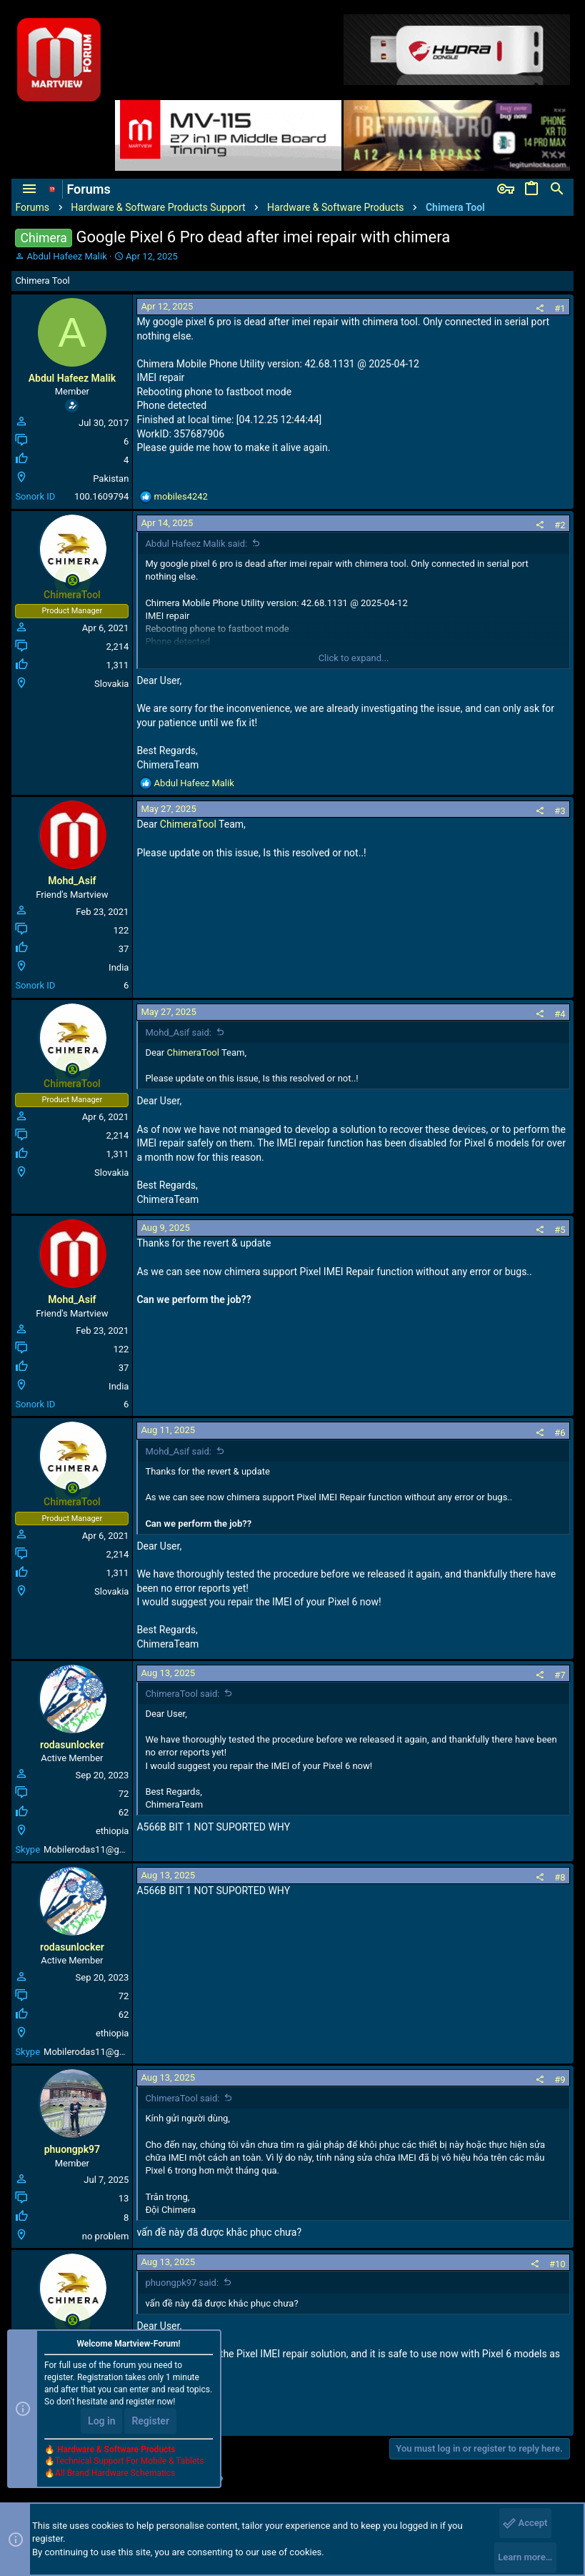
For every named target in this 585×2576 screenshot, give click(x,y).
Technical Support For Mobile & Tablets (129, 2461)
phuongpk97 (72, 2149)
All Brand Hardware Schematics (115, 2473)
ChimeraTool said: (182, 1693)
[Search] (557, 189)
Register (150, 2421)
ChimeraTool (188, 824)
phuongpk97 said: (182, 2282)
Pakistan (111, 478)
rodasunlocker (72, 1744)
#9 (559, 2079)
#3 (559, 811)
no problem (105, 2236)
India (119, 967)
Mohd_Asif (72, 880)
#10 (557, 2264)
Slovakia (111, 683)
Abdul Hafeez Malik (67, 256)
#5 (559, 1229)
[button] (29, 189)
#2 (559, 525)
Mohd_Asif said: (178, 1032)
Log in (101, 2421)
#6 (559, 1432)
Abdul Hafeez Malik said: (196, 543)
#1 (559, 308)
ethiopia (112, 1831)
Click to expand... (354, 658)
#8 (559, 1877)
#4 (559, 1014)
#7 (559, 1675)
